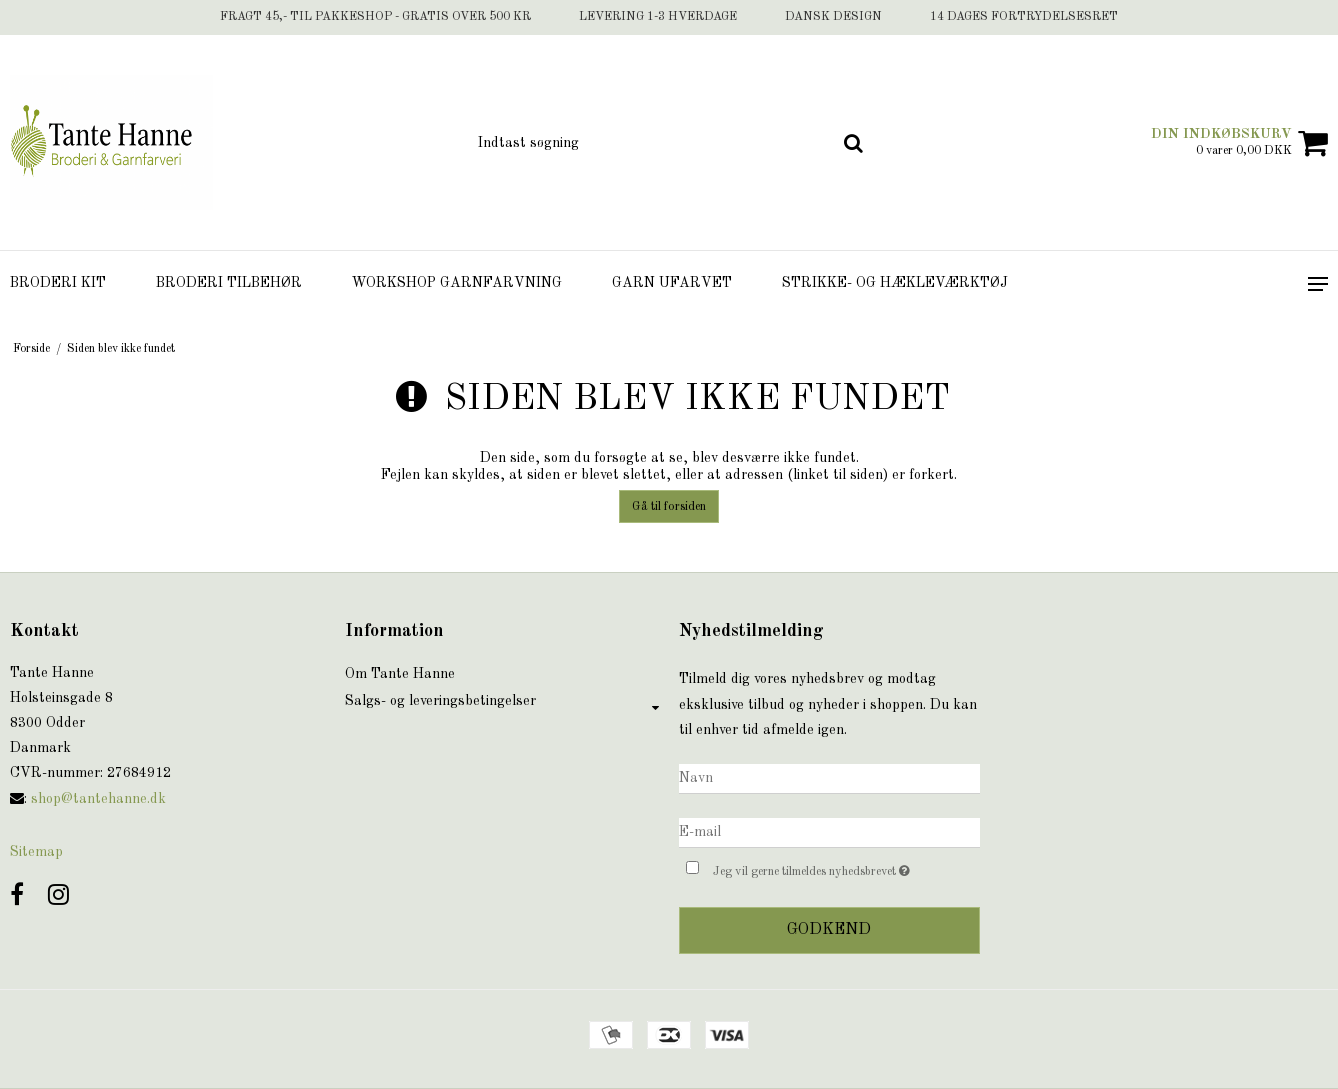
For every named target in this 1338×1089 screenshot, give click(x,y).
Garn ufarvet (672, 283)
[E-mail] (829, 832)
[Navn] (829, 778)
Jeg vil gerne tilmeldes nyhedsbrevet (846, 868)
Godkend (829, 930)
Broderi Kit (58, 283)
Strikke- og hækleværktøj (895, 283)
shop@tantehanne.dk (98, 799)
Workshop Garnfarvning (457, 283)
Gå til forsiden (669, 507)
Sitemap (36, 852)
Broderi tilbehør (229, 283)
